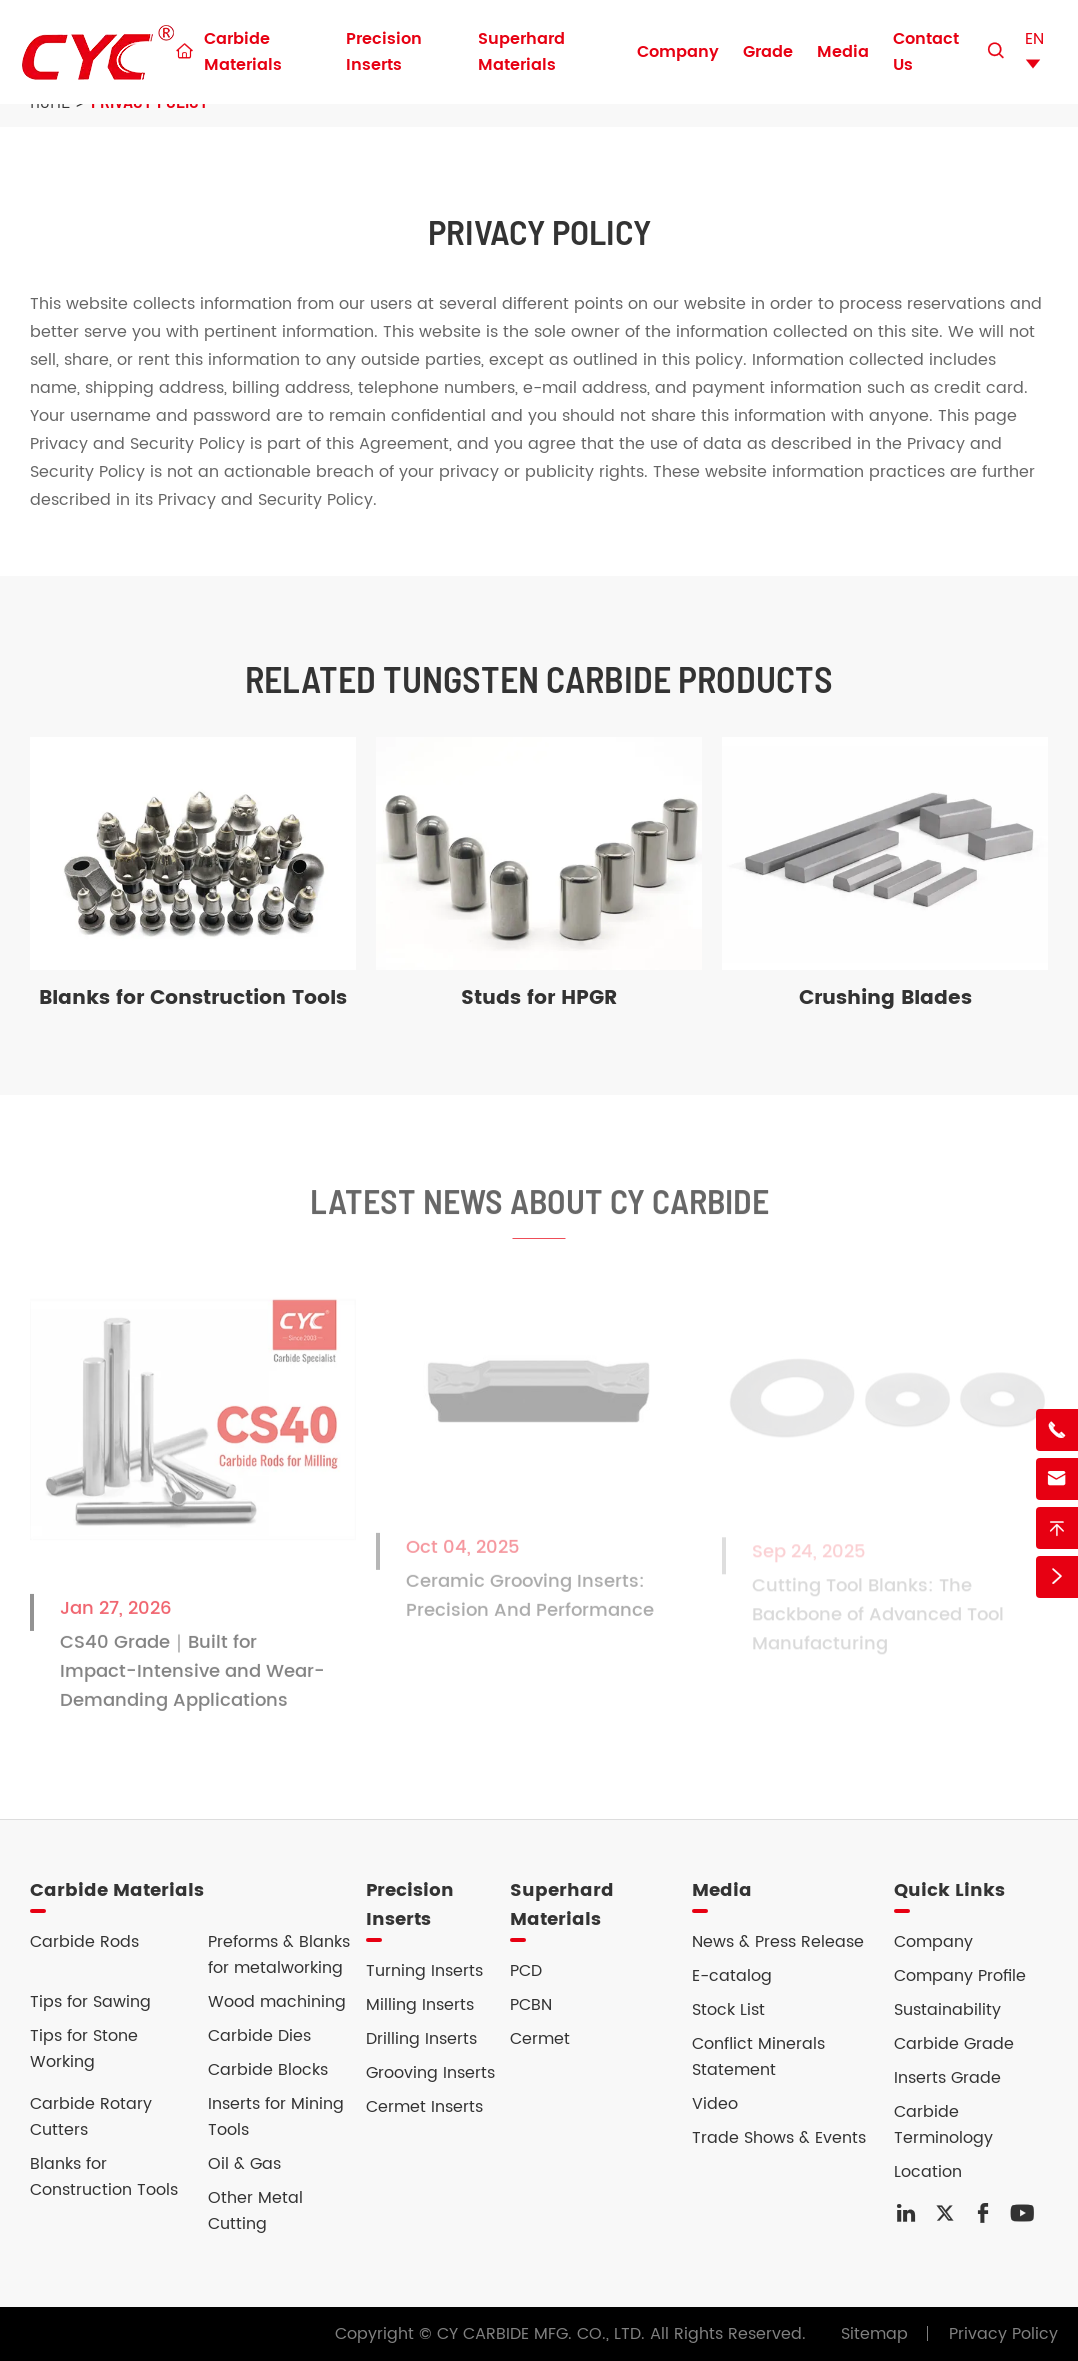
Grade (768, 52)
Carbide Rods (84, 1942)
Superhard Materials (521, 52)
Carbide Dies (259, 2036)
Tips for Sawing (90, 2002)
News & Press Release (778, 1942)
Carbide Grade (954, 2044)
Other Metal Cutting (255, 2211)
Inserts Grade (947, 2078)
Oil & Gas (244, 2164)
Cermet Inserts (424, 2107)
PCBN (531, 2005)
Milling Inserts (420, 2005)
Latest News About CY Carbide (539, 1211)
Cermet (540, 2039)
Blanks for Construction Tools (193, 998)
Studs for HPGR (539, 998)
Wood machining (277, 2002)
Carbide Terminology (943, 2125)
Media (843, 52)
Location (928, 2172)
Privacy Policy (1003, 2334)
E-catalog (732, 1976)
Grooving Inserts (430, 2073)
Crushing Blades (885, 998)
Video (715, 2104)
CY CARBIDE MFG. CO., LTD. (541, 2334)
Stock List (728, 2010)
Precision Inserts (384, 52)
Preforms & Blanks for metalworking (279, 1955)
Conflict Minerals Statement (758, 2057)
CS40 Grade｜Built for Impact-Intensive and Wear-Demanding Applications (192, 1682)
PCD (526, 1971)
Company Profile (960, 1976)
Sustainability (947, 2010)
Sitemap (874, 2334)
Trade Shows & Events (779, 2138)
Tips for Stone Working (84, 2049)
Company (678, 52)
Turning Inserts (424, 1971)
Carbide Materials (243, 52)
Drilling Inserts (421, 2039)
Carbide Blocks (268, 2070)
